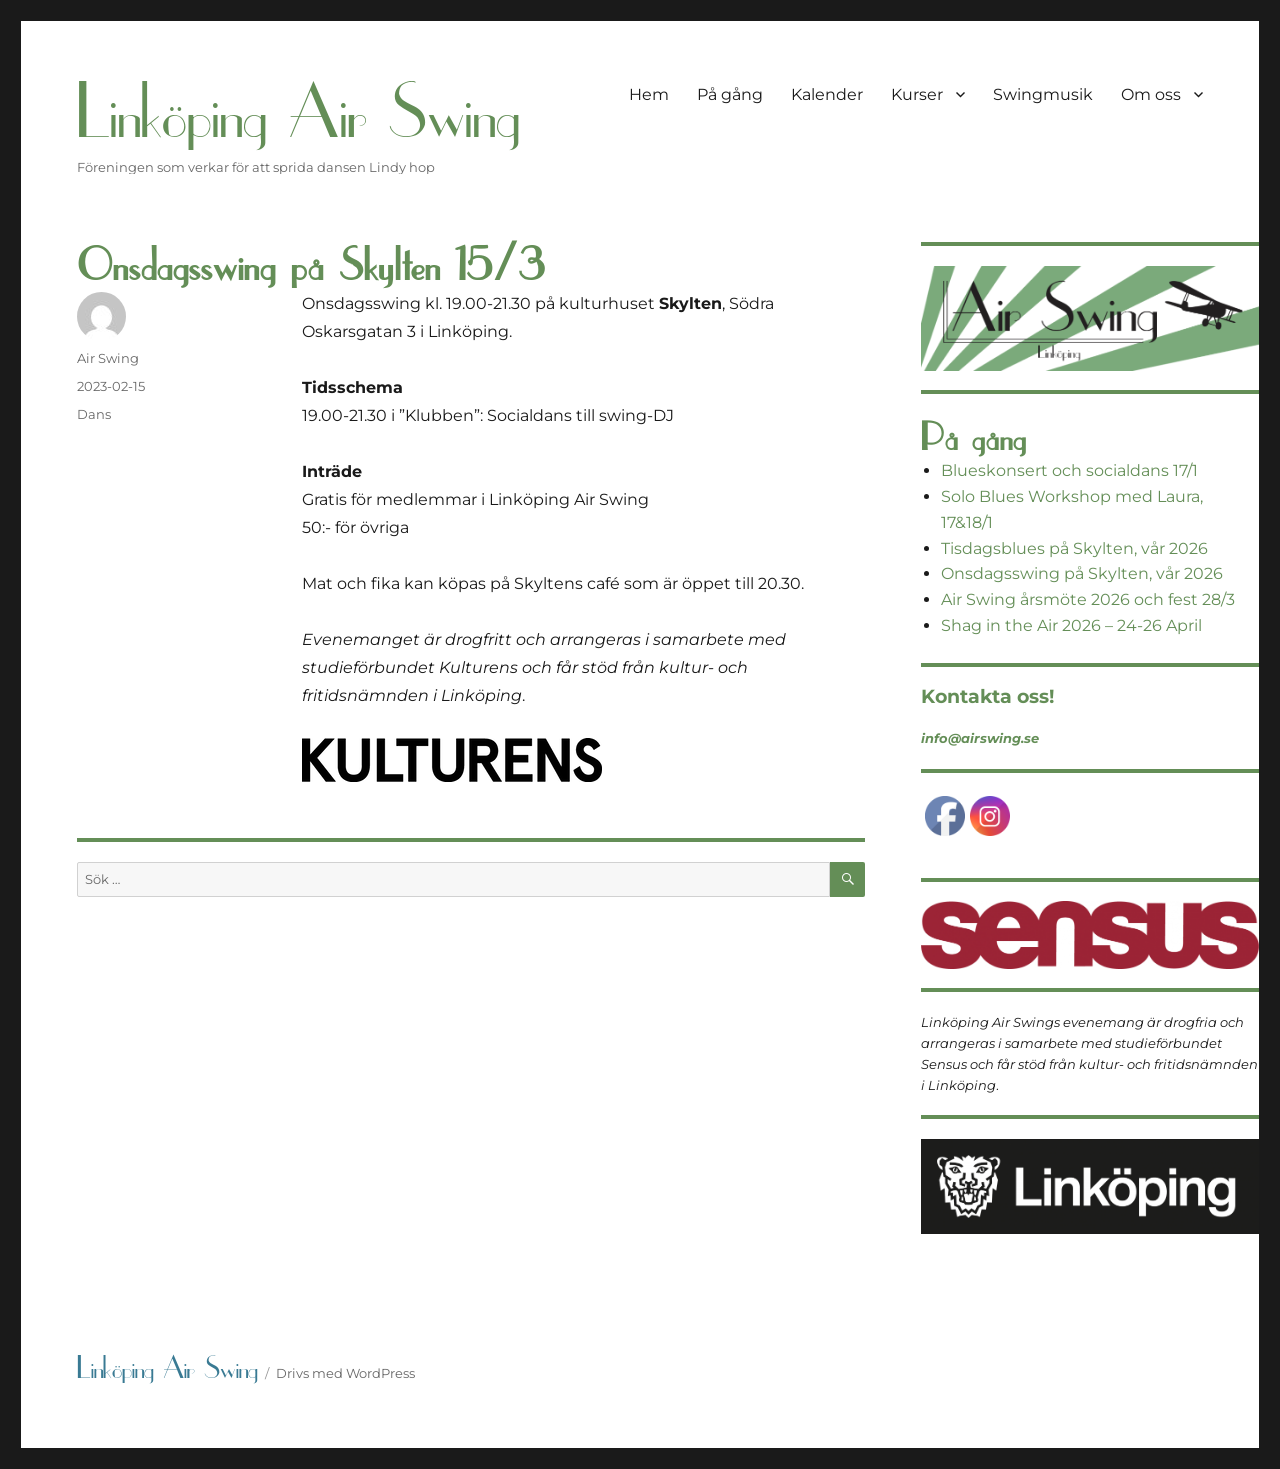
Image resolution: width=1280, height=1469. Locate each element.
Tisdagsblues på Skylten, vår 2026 (1074, 548)
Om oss (1151, 94)
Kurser (917, 94)
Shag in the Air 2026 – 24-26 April (1071, 625)
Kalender (827, 94)
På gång (730, 94)
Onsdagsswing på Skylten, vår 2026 (1082, 573)
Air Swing (108, 358)
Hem (649, 94)
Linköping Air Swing (298, 113)
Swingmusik (1043, 94)
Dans (94, 414)
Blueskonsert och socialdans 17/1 (1069, 470)
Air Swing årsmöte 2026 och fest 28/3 (1088, 599)
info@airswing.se (980, 738)
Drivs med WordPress (345, 1373)
